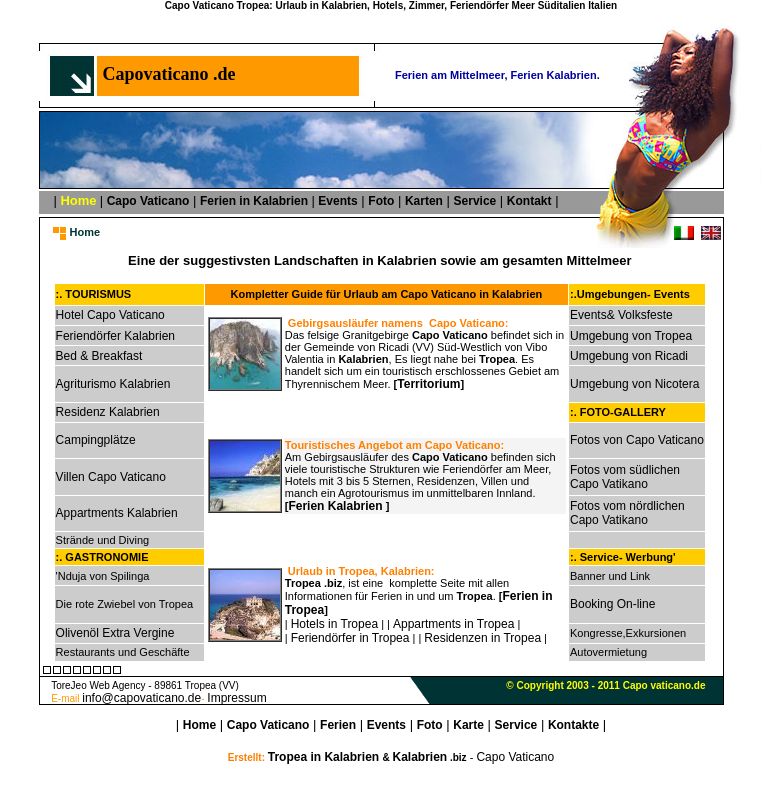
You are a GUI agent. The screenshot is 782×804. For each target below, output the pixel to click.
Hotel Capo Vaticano (110, 315)
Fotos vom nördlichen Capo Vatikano (627, 513)
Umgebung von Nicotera (634, 384)
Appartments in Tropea (453, 624)
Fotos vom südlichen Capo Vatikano (625, 477)
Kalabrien (419, 757)
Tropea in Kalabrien (325, 757)
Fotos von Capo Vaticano (637, 440)
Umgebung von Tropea (631, 336)
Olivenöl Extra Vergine (115, 633)
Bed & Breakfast (99, 356)
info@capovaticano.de (141, 698)
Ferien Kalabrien (336, 506)
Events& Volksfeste (621, 315)
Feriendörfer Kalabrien (115, 336)
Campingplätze (96, 440)
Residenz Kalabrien (108, 412)
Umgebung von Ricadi (629, 356)
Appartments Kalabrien (117, 513)
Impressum (236, 698)
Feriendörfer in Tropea (350, 638)
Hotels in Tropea (334, 624)
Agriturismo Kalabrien (113, 384)
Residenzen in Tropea (482, 638)
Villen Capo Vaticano (111, 477)
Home (199, 725)
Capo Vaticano (148, 201)
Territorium (428, 384)
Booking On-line (612, 604)
